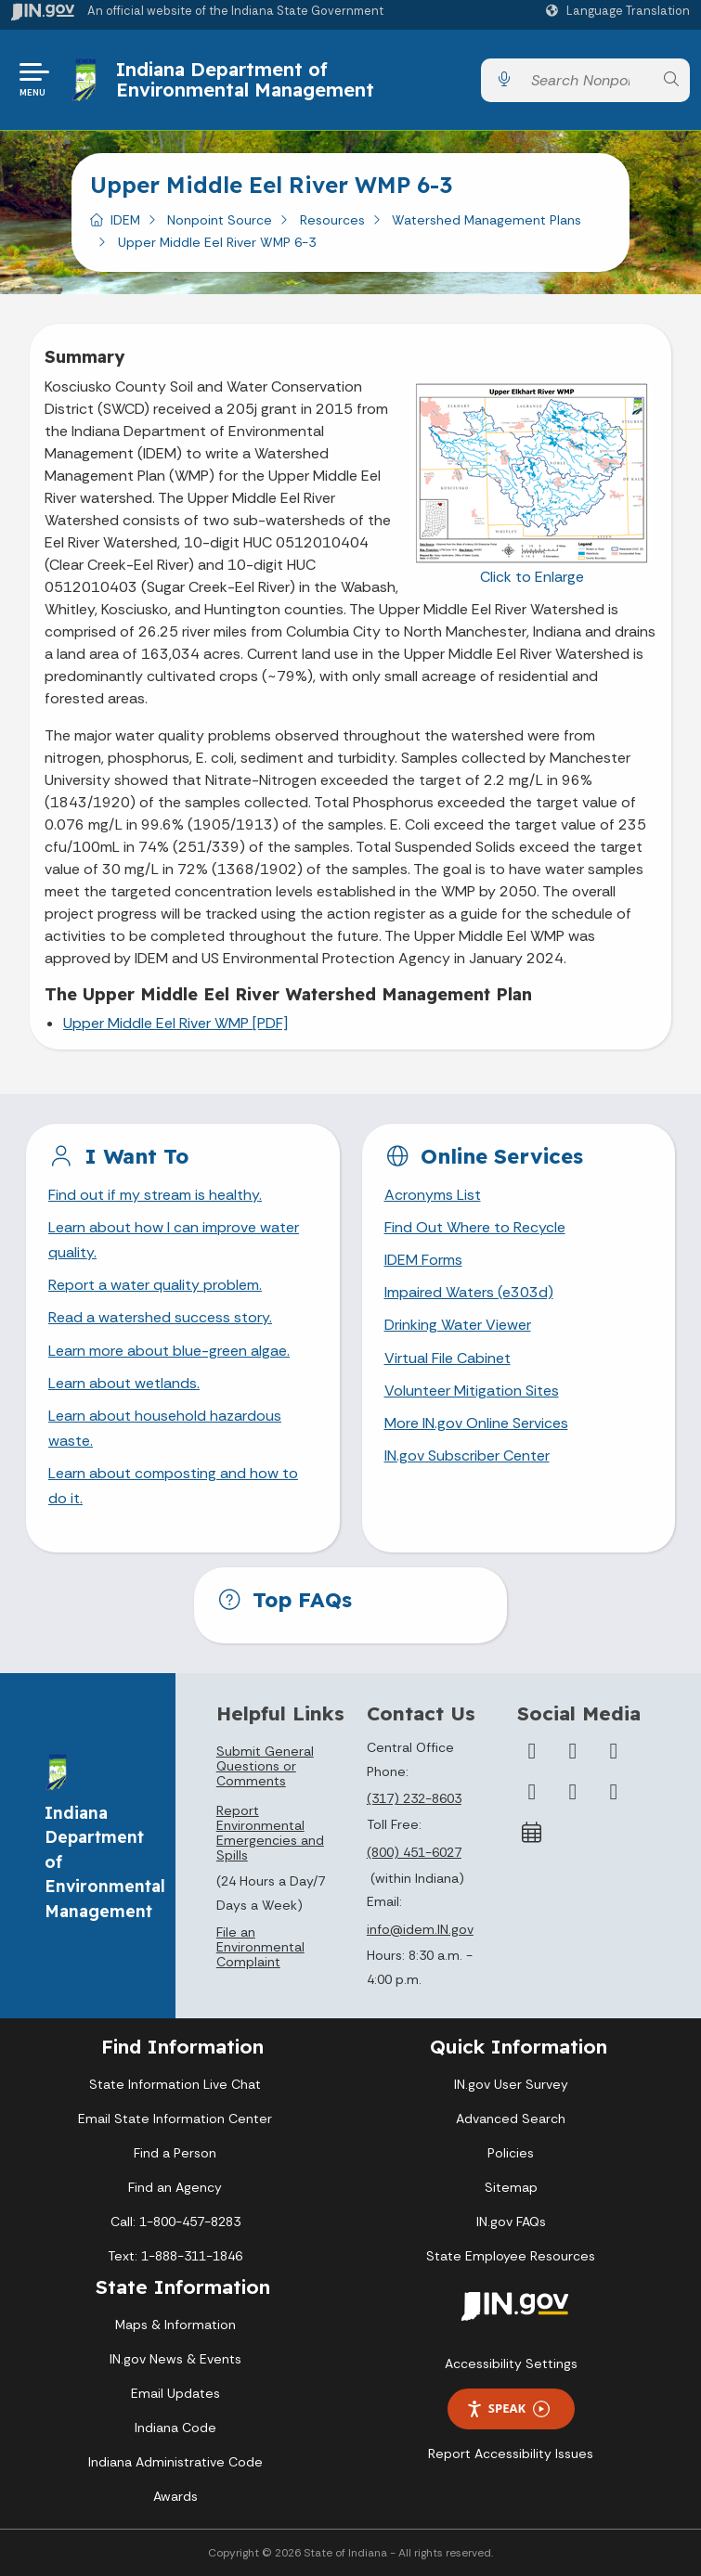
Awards (175, 2496)
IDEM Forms (423, 1259)
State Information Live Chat (175, 2084)
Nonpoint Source (219, 220)
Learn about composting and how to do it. (173, 1485)
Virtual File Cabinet (447, 1358)
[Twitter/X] (573, 1751)
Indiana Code (175, 2427)
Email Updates (175, 2393)
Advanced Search (510, 2118)
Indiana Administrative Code (175, 2462)
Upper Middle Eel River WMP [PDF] (175, 1023)
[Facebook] (532, 1751)
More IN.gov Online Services (476, 1423)
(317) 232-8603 (414, 1798)
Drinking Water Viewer (457, 1324)
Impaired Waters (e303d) (468, 1292)
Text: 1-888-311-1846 (175, 2256)
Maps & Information (175, 2324)
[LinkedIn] (573, 1792)
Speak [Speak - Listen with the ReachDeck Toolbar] (508, 2408)
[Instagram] (614, 1751)
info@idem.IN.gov (420, 1929)
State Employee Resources (510, 2256)
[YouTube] (532, 1792)
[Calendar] (532, 1833)
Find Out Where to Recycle (474, 1227)
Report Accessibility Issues (510, 2453)
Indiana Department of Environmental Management (245, 79)
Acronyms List (432, 1194)
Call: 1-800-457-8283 (175, 2221)
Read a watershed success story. (160, 1317)
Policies (510, 2153)
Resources (332, 220)
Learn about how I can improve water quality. (173, 1239)
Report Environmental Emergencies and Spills (270, 1832)
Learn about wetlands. (124, 1383)
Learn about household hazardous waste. (164, 1428)
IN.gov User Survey (511, 2084)
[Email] (614, 1792)
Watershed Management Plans (486, 220)
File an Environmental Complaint (260, 1947)
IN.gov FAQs (511, 2221)
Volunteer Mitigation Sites (471, 1390)
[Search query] (587, 80)
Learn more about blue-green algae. (169, 1350)
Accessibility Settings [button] (511, 2363)
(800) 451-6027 (414, 1852)
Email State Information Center (175, 2118)
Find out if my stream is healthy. (155, 1194)
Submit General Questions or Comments (265, 1766)
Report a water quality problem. (155, 1284)
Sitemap (511, 2187)
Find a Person (175, 2153)
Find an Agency (175, 2187)
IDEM (125, 220)
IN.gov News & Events (175, 2359)
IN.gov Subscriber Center (467, 1455)
